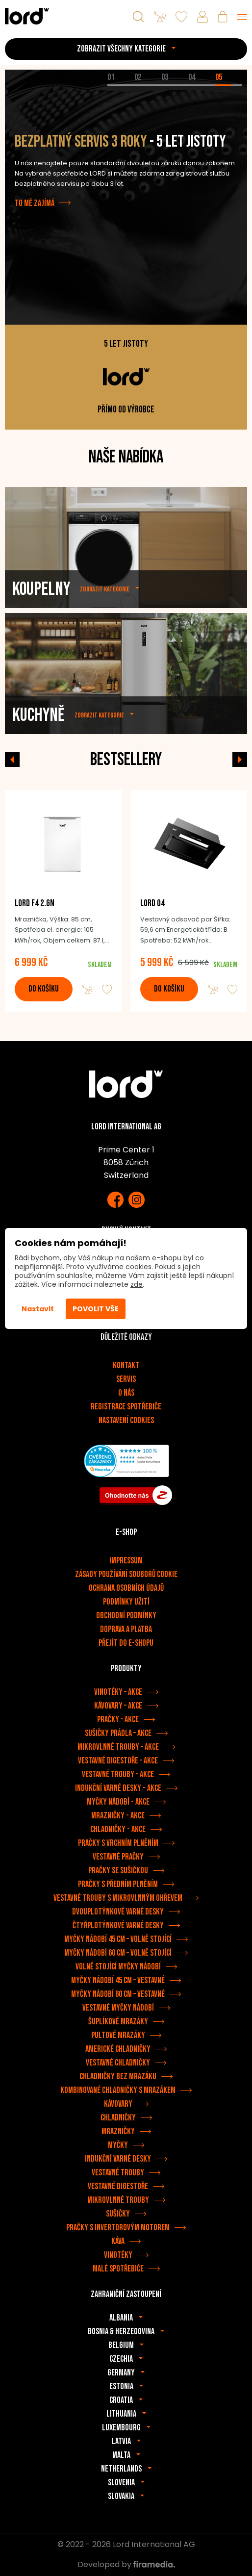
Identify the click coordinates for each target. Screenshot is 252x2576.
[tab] (120, 85)
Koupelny (41, 611)
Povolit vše (96, 1309)
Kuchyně (38, 737)
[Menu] (242, 17)
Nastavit (38, 1309)
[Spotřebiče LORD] (27, 16)
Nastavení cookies (126, 1420)
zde (136, 1284)
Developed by (126, 2564)
